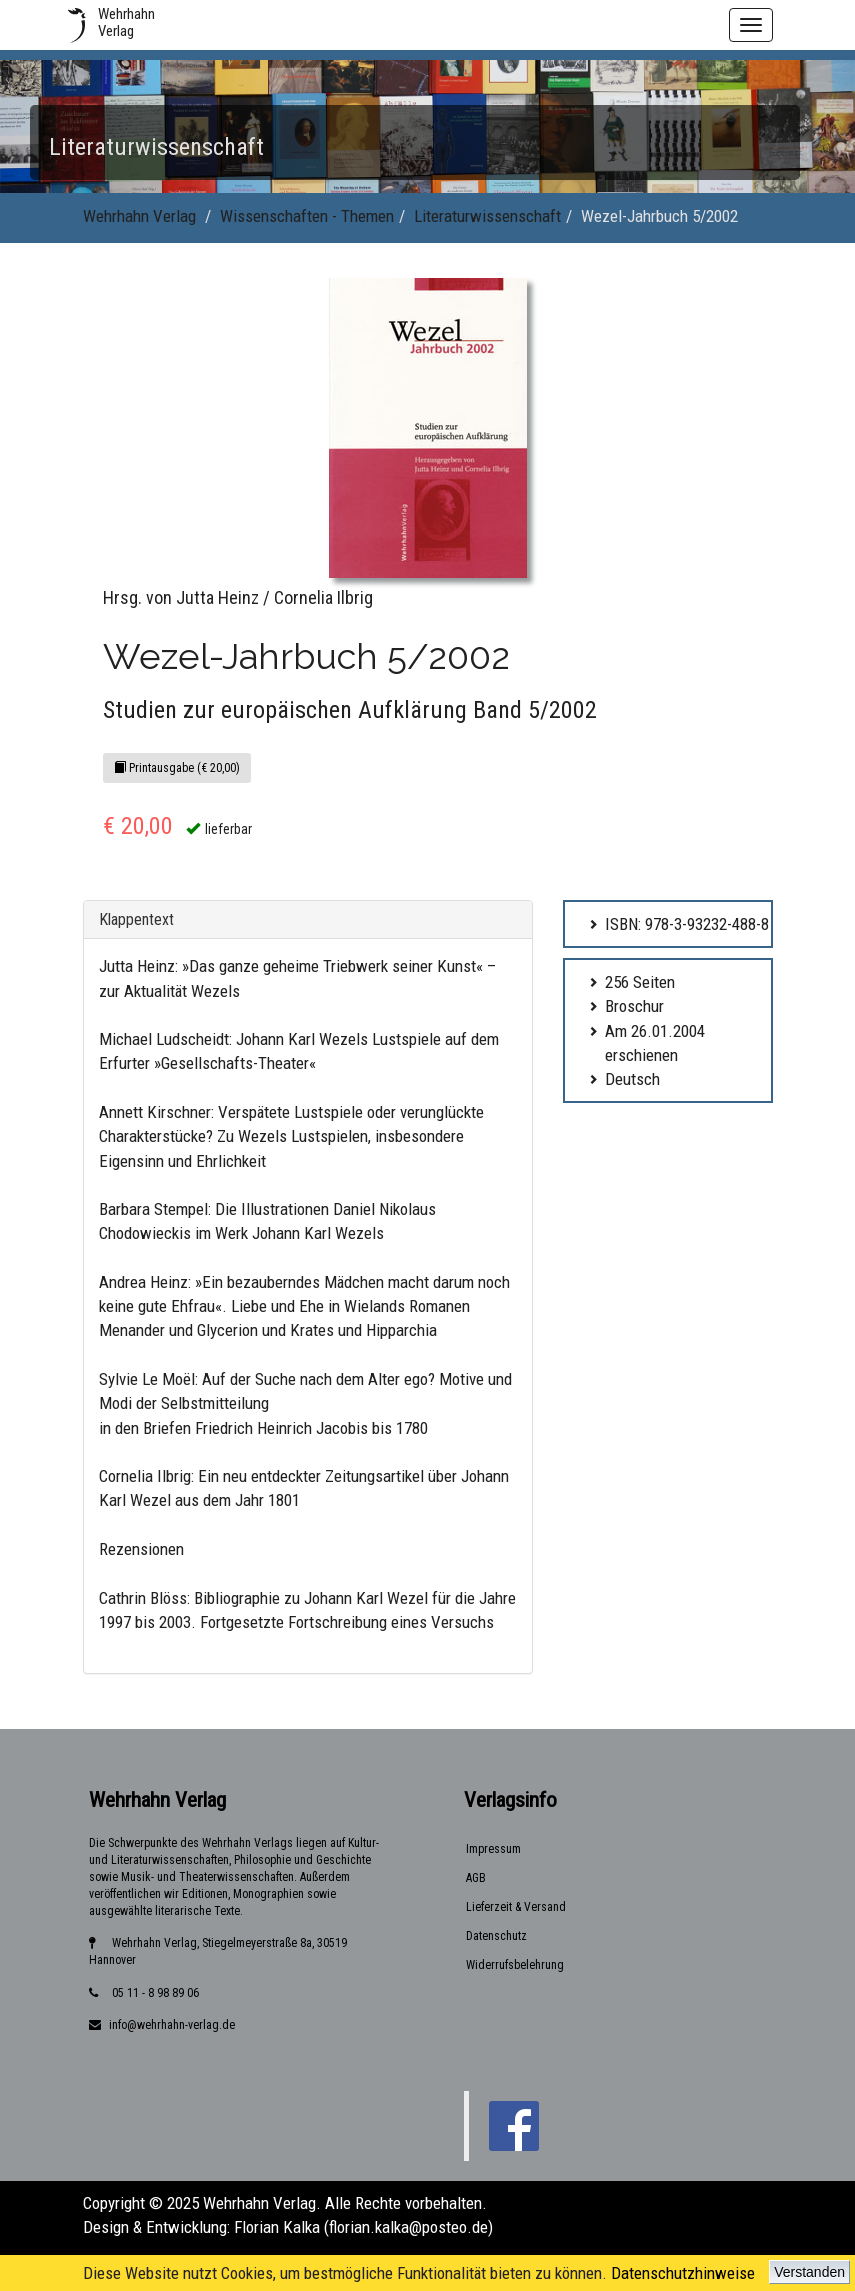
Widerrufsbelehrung (515, 1965)
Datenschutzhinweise (683, 2273)
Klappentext (136, 919)
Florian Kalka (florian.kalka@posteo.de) (363, 2227)
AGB (476, 1878)
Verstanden (809, 2272)
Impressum (493, 1849)
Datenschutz (496, 1936)
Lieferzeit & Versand (516, 1907)
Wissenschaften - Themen (307, 216)
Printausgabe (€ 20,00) (177, 768)
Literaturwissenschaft (487, 216)
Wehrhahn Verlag (139, 216)
